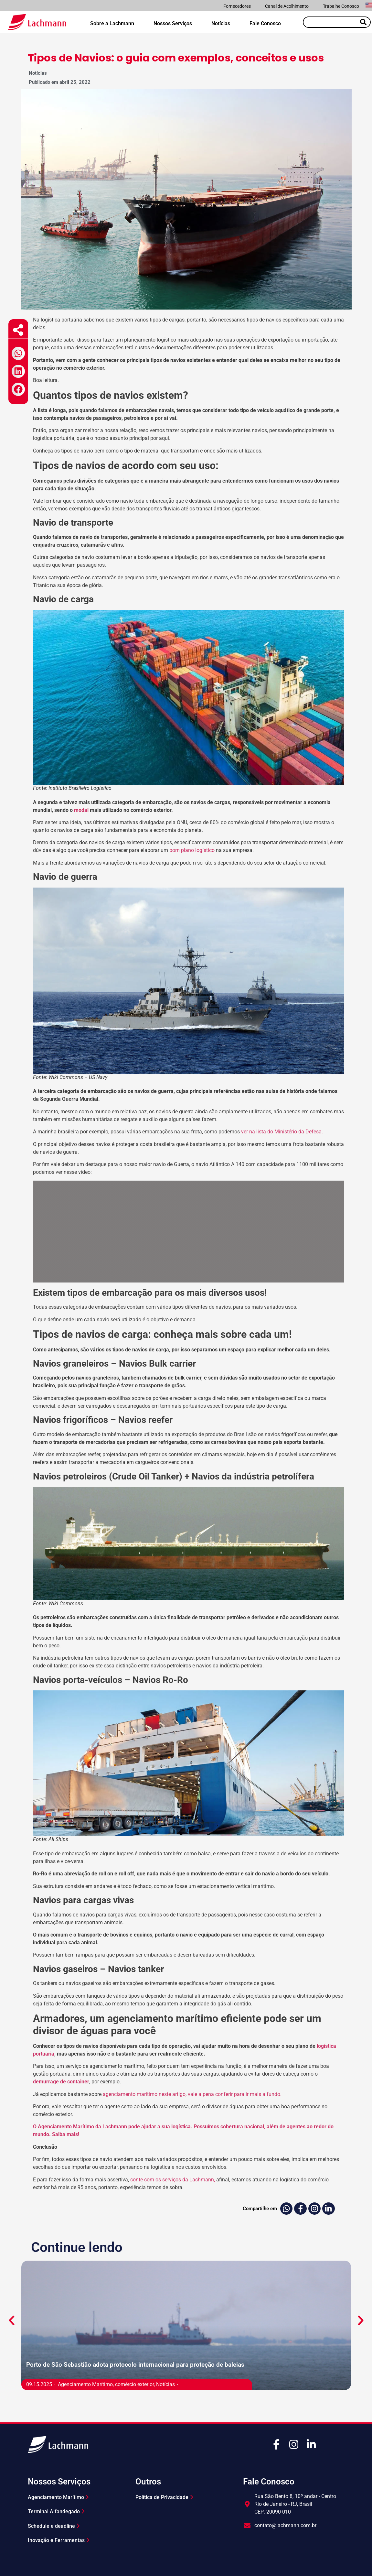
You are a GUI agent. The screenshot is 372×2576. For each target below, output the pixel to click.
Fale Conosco (265, 23)
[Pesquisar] (363, 22)
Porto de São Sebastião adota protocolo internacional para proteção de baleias (135, 2364)
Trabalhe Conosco (341, 6)
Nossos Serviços (173, 23)
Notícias (220, 23)
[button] (18, 353)
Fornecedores (237, 6)
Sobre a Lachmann (112, 23)
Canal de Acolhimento (287, 6)
